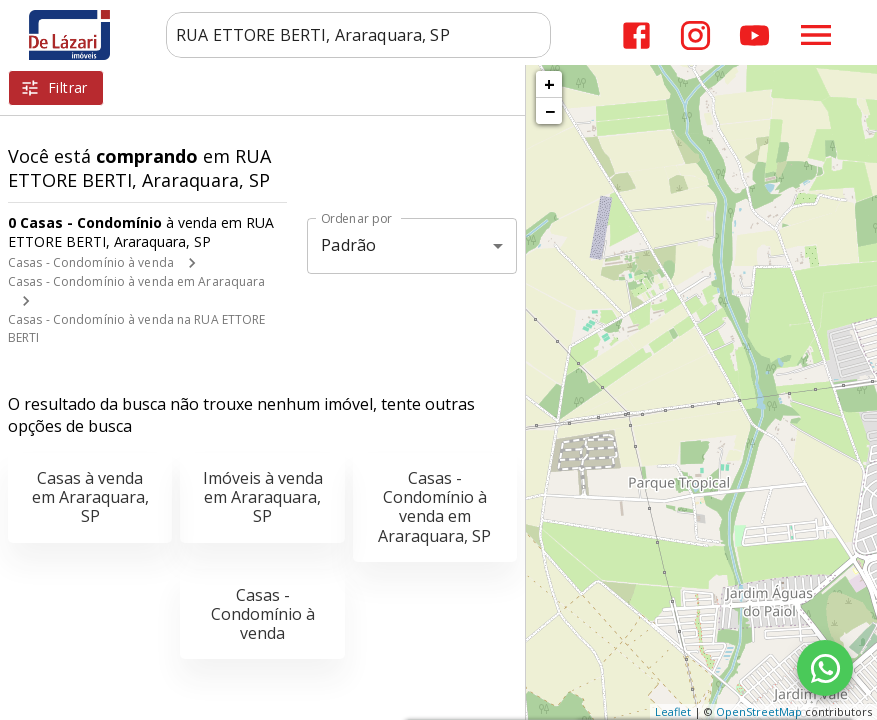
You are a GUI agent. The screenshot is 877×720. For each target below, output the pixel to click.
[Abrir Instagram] (695, 35)
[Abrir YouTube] (754, 35)
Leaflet (673, 711)
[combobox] (358, 35)
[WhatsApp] (825, 668)
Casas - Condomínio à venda (91, 262)
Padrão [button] (348, 245)
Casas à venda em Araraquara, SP (90, 497)
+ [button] (549, 84)
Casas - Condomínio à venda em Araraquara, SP (434, 507)
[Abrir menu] (816, 35)
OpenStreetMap (759, 711)
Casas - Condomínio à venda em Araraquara (137, 281)
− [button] (550, 111)
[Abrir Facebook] (636, 35)
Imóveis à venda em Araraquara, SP (263, 497)
